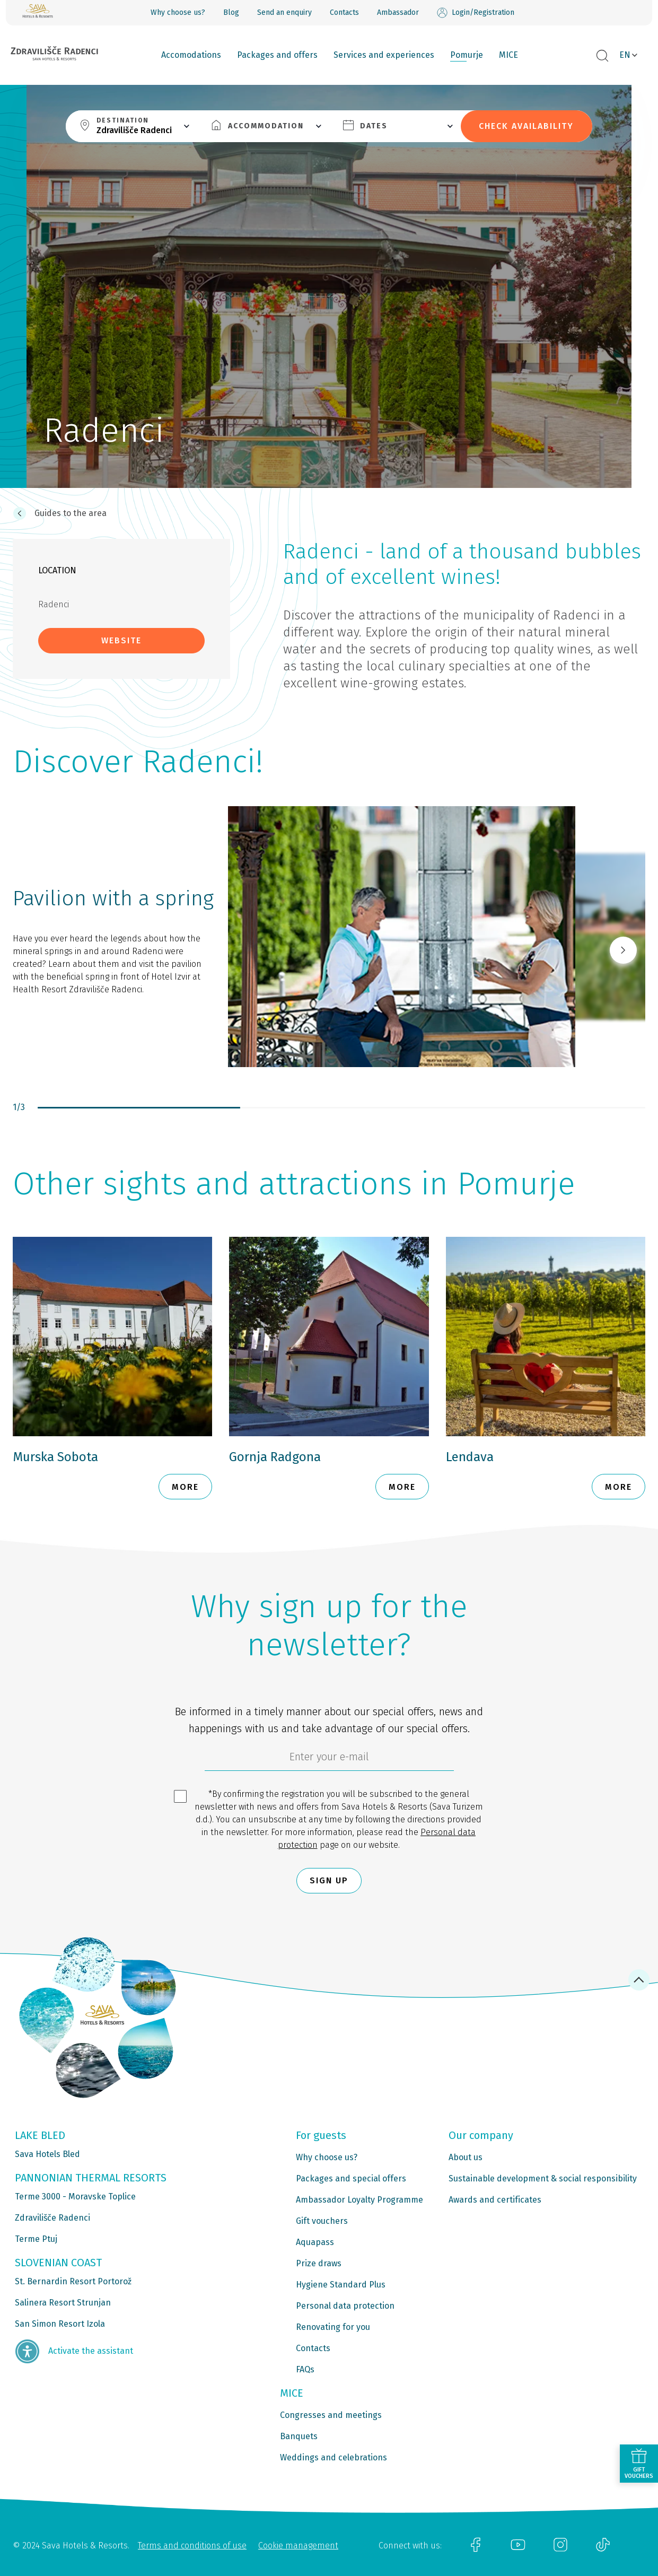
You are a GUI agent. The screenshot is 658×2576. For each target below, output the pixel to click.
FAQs (305, 2369)
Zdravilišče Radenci (52, 2218)
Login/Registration (475, 12)
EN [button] (624, 55)
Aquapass (315, 2242)
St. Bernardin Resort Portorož (73, 2281)
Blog (231, 12)
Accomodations (191, 55)
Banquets (299, 2436)
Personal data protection (345, 2306)
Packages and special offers (351, 2178)
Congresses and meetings (331, 2415)
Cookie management (298, 2545)
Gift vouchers (322, 2221)
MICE (508, 55)
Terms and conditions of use (192, 2545)
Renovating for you (333, 2327)
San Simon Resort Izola (60, 2324)
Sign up (329, 1880)
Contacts (344, 12)
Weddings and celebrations (333, 2457)
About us (465, 2157)
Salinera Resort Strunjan (63, 2303)
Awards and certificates (495, 2200)
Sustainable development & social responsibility (543, 2178)
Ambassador (398, 12)
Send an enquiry (284, 12)
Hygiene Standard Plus (340, 2285)
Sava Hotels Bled (47, 2154)
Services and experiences (384, 55)
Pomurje (466, 55)
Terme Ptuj (36, 2239)
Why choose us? (178, 12)
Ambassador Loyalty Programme (359, 2200)
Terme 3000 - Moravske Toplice (75, 2196)
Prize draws (318, 2263)
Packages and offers (277, 55)
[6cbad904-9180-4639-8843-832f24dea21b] (329, 1759)
